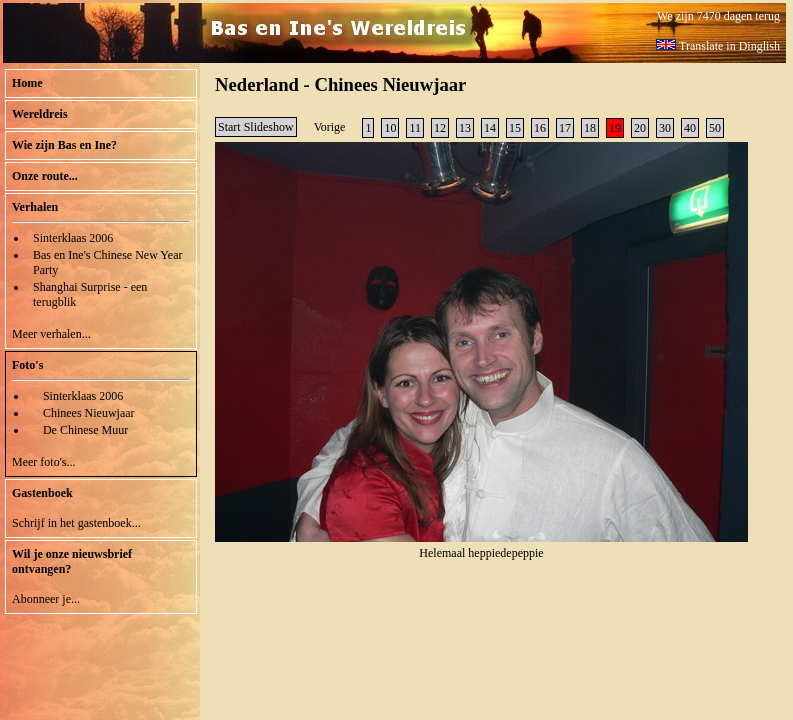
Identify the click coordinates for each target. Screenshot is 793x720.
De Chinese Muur (85, 430)
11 (415, 128)
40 (690, 128)
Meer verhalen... (51, 334)
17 (565, 128)
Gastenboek (42, 493)
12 (440, 128)
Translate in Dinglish (718, 46)
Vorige (330, 127)
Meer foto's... (43, 462)
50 (715, 128)
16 (540, 128)
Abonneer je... (46, 599)
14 (490, 128)
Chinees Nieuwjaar (89, 413)
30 (665, 128)
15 (515, 128)
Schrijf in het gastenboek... (76, 523)
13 (465, 128)
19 (615, 128)
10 (390, 128)
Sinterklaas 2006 (73, 238)
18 (590, 128)
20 (640, 128)
